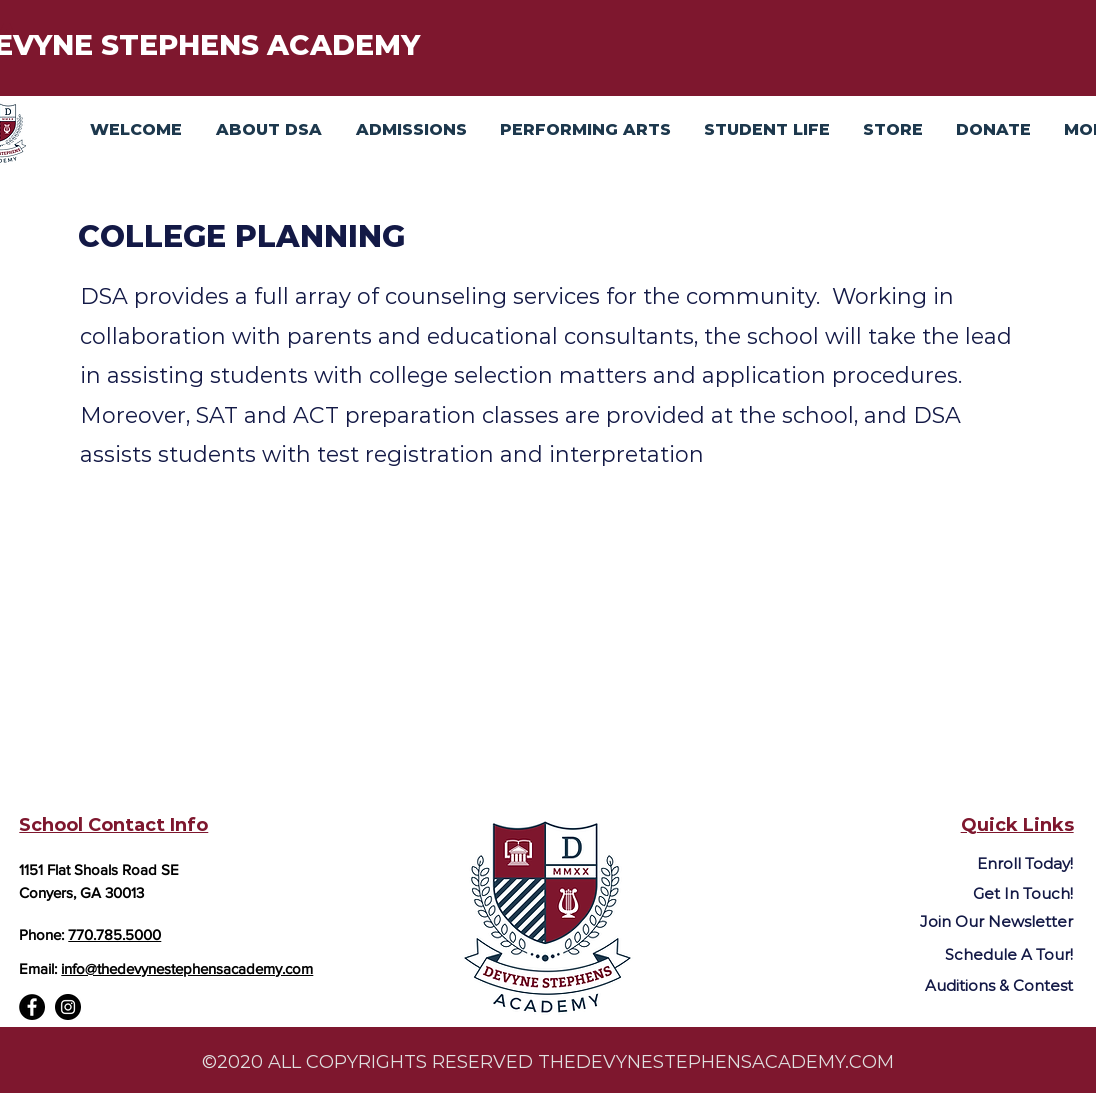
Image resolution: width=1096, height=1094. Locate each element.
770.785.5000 (114, 934)
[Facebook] (32, 1007)
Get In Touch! (1023, 893)
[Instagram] (68, 1007)
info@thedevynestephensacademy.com (187, 968)
